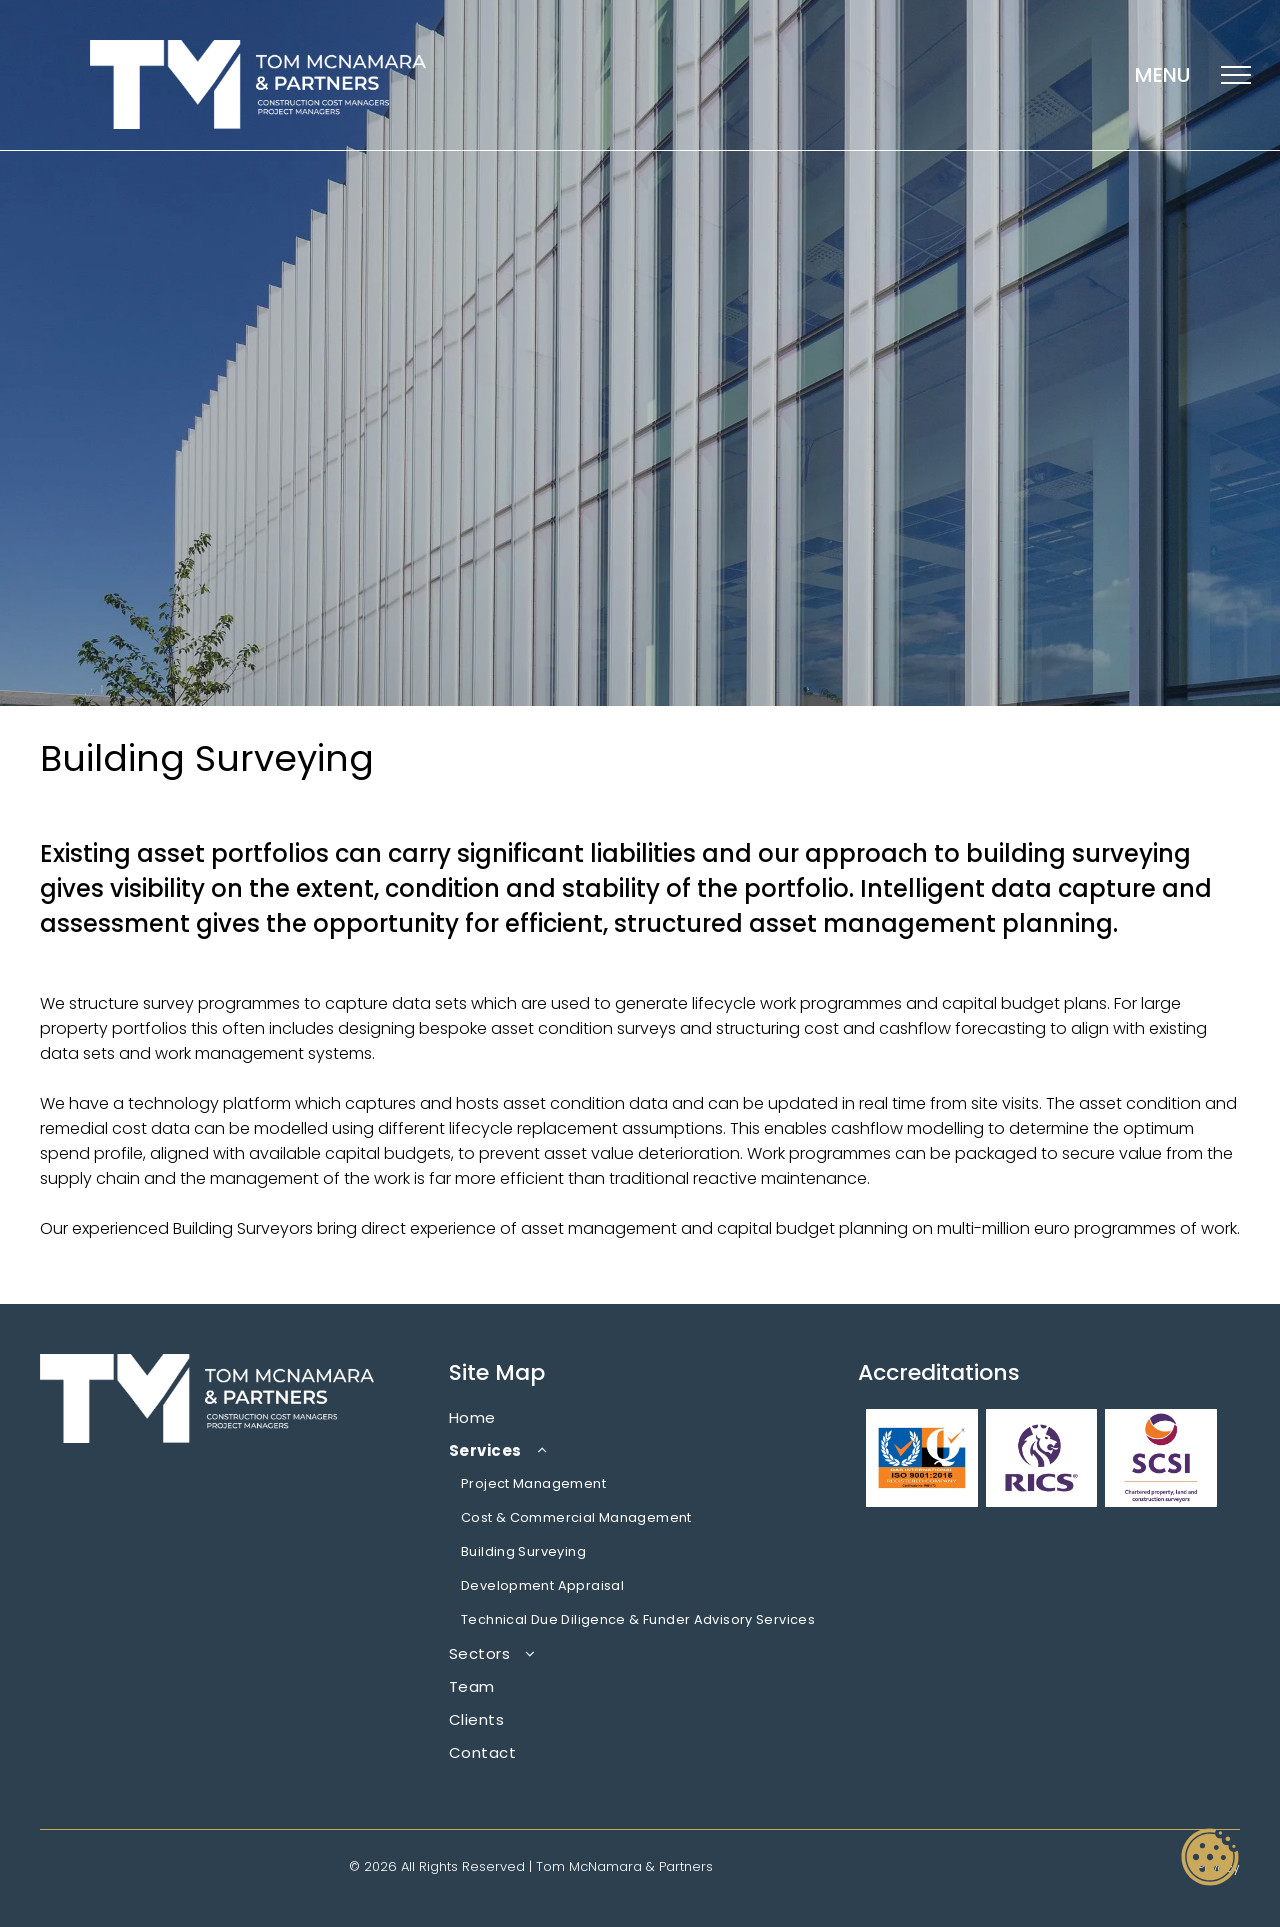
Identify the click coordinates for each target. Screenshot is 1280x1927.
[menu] (1236, 75)
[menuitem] (640, 1417)
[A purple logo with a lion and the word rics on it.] (1042, 1458)
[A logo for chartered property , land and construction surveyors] (1161, 1458)
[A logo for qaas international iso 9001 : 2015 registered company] (922, 1458)
